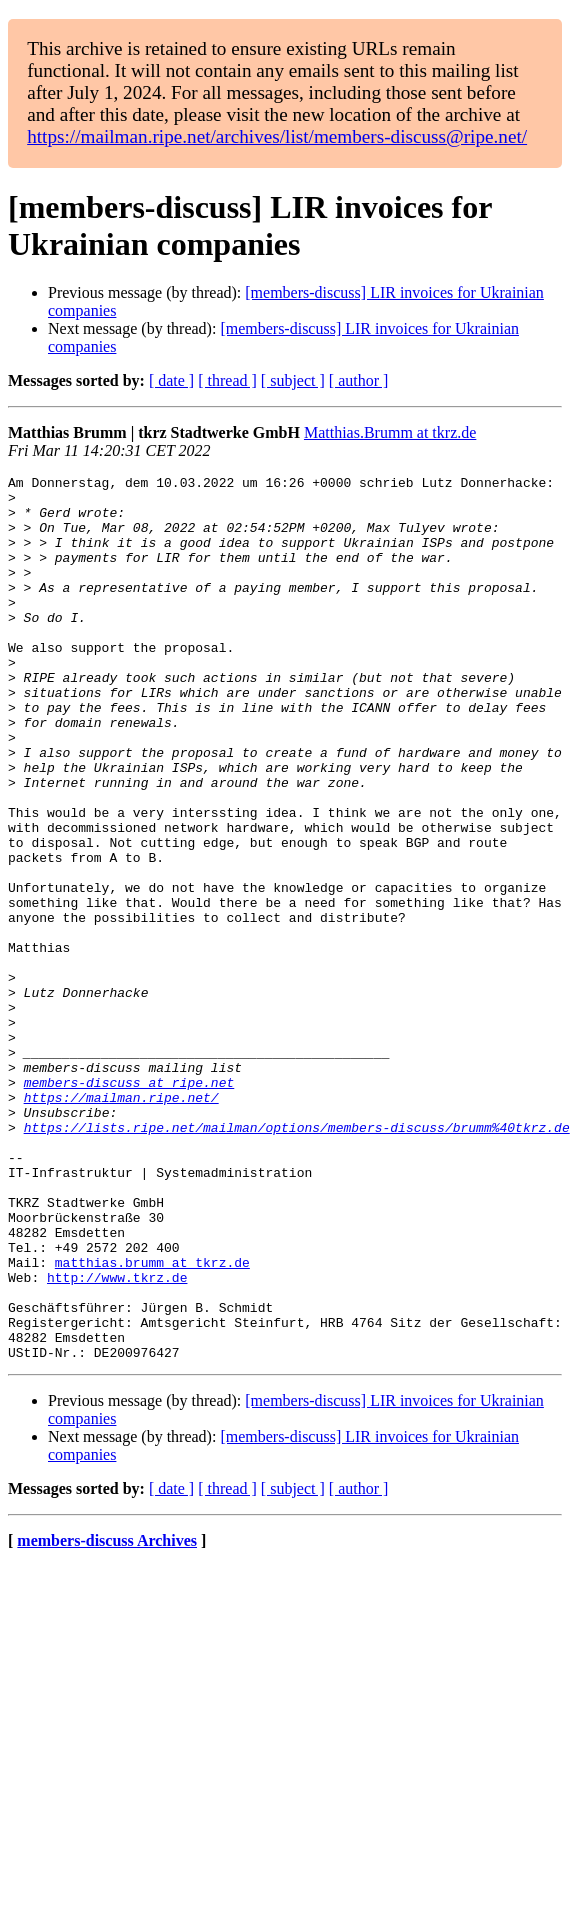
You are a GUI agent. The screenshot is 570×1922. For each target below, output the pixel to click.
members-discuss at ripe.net (129, 1205)
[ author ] (359, 380)
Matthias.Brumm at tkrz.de (390, 432)
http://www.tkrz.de (117, 1439)
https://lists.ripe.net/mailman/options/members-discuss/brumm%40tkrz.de (297, 1259)
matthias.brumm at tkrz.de (152, 1421)
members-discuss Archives (107, 1717)
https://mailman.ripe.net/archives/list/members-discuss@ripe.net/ (277, 136)
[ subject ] (293, 380)
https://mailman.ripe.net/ (121, 1223)
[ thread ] (227, 380)
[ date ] (171, 380)
